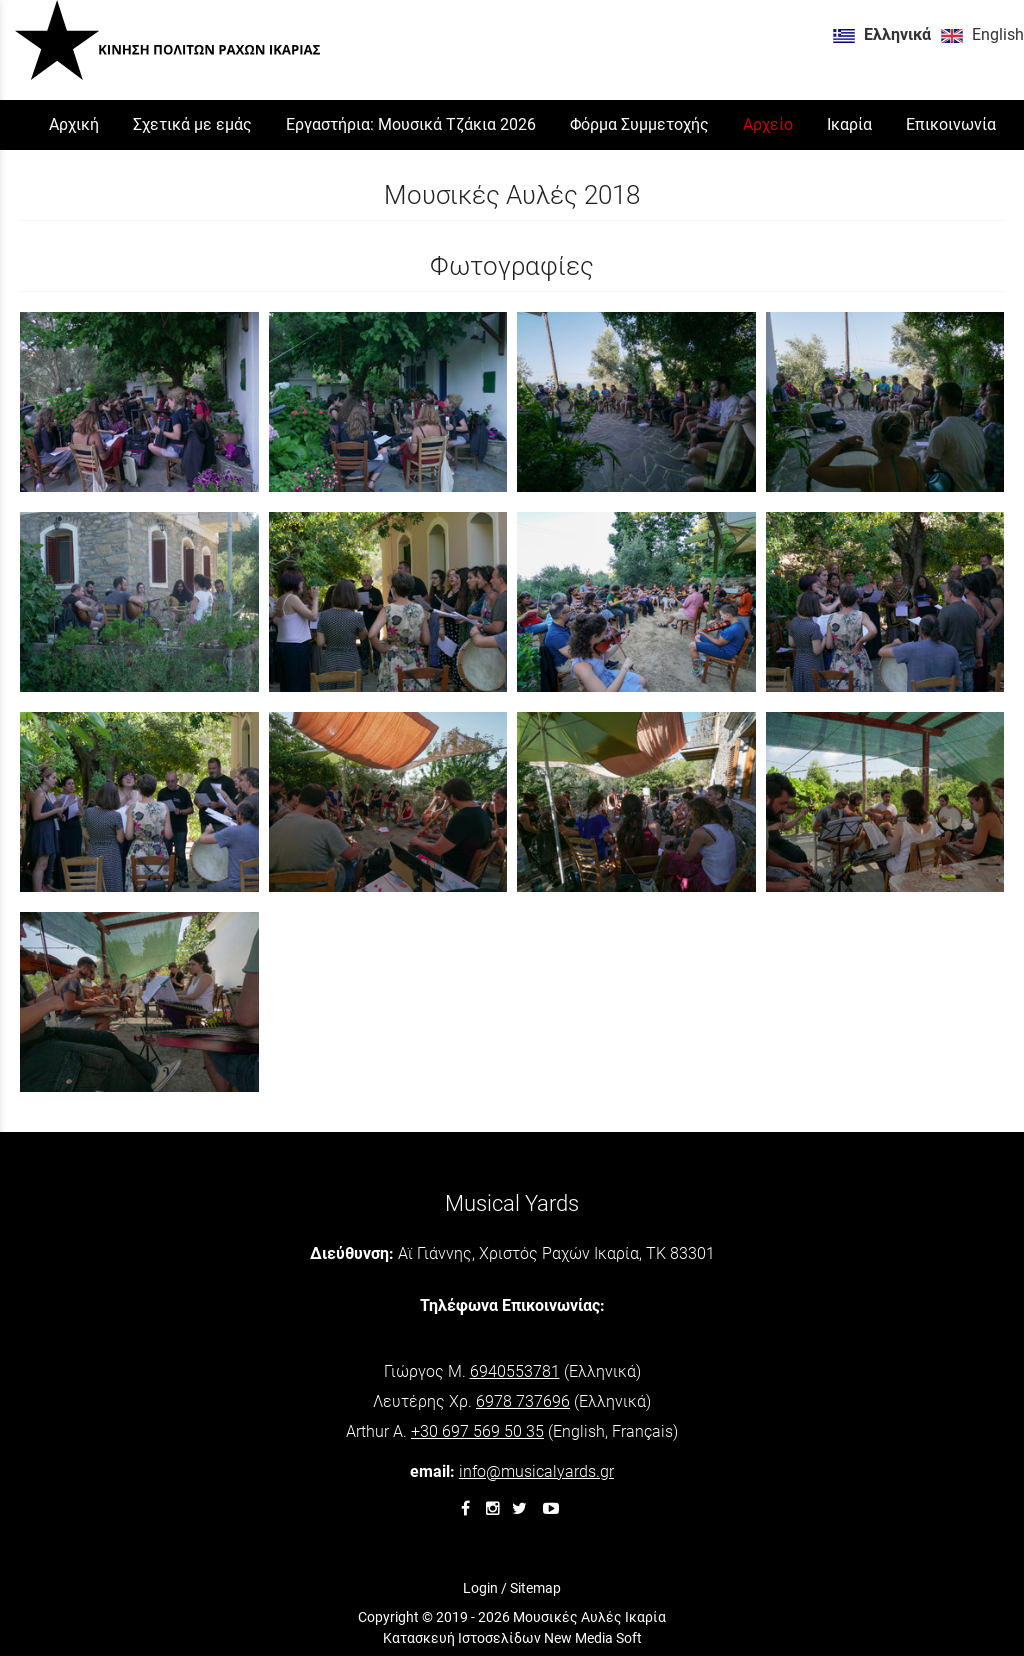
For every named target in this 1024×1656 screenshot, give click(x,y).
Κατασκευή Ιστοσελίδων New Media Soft (512, 1638)
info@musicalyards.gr (536, 1471)
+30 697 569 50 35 (477, 1431)
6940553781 (515, 1371)
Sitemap (535, 1588)
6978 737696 (523, 1401)
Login (480, 1588)
